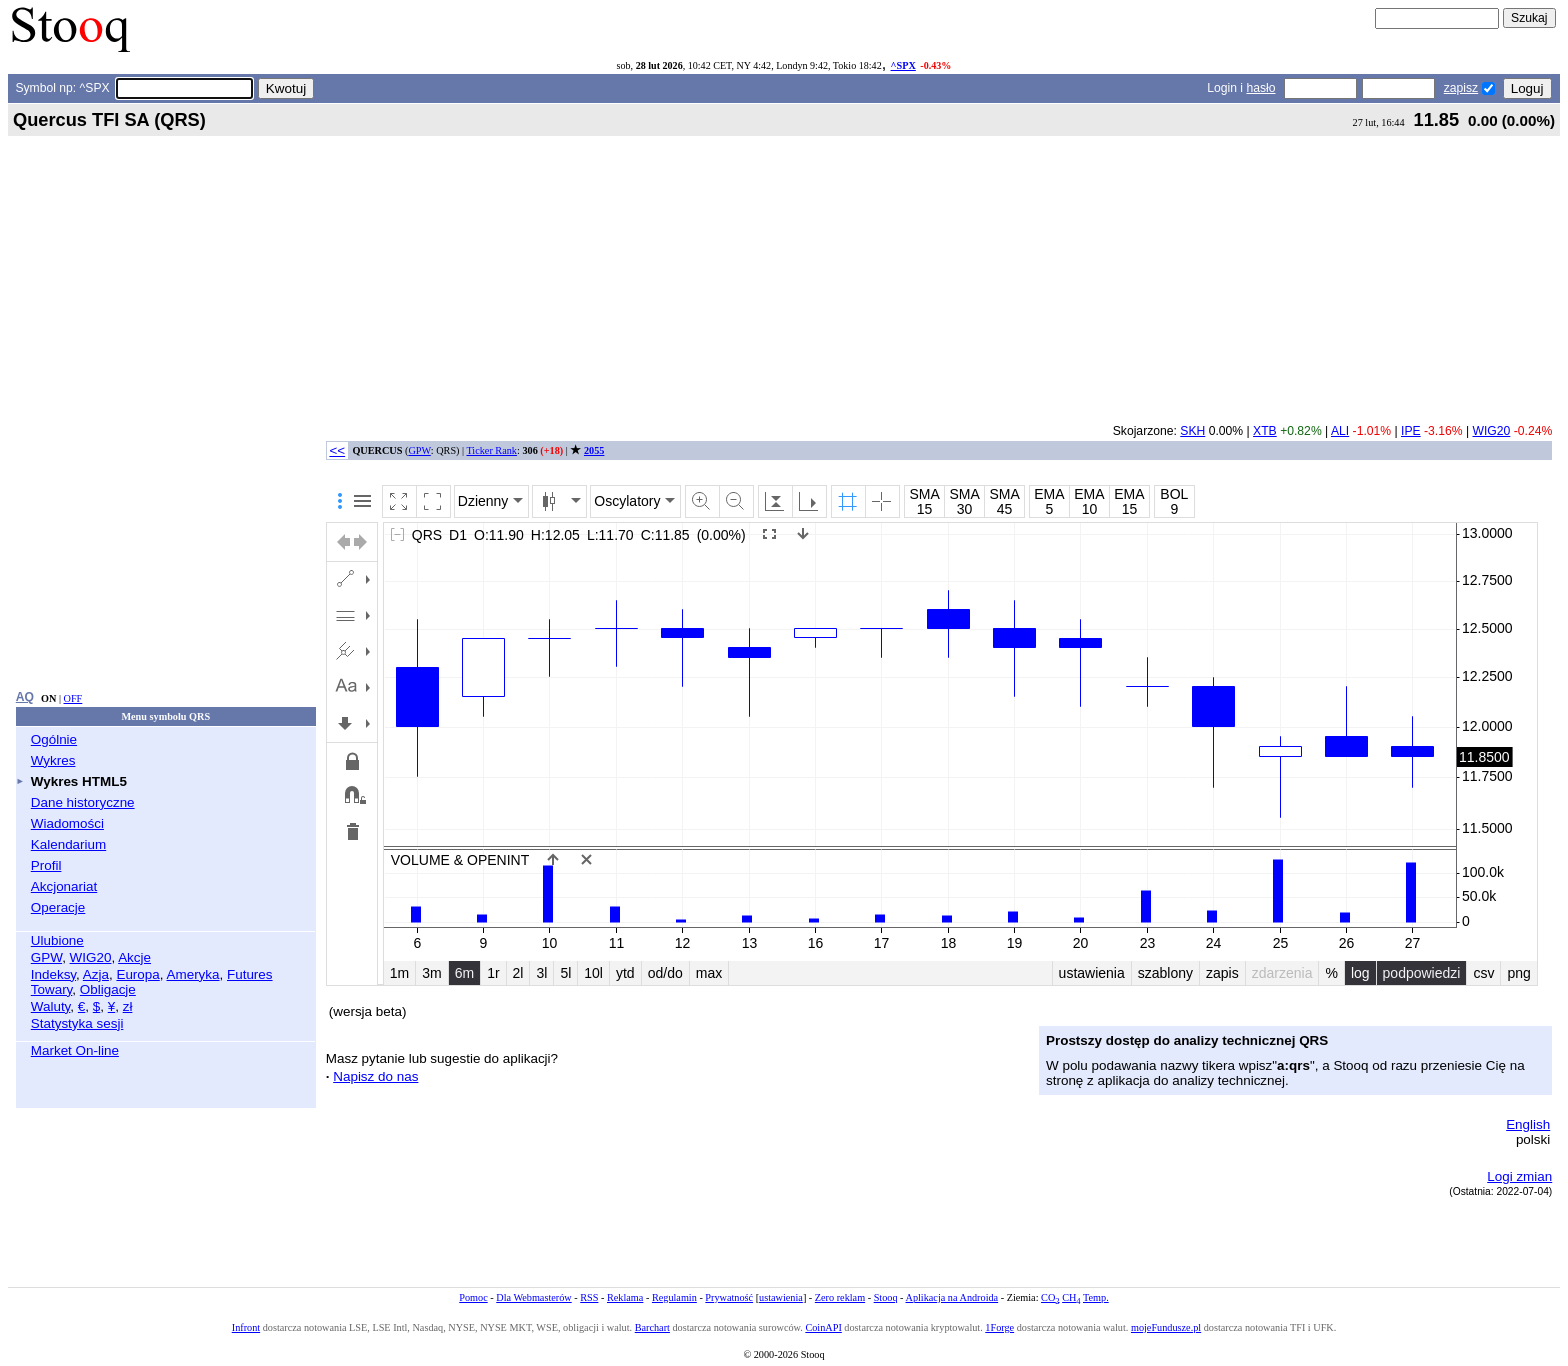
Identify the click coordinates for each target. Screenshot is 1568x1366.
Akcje (134, 957)
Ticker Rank (491, 450)
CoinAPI (823, 1327)
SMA (924, 494)
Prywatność (729, 1297)
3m (431, 973)
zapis (1222, 973)
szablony (1165, 973)
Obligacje (108, 989)
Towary (52, 989)
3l (541, 973)
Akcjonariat (64, 886)
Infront (246, 1327)
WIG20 (91, 957)
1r (493, 973)
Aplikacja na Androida (952, 1297)
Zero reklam (840, 1297)
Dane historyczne (83, 802)
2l (518, 973)
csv (1483, 973)
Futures (250, 974)
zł (128, 1006)
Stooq (886, 1297)
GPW (46, 957)
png (1518, 973)
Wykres (53, 760)
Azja (96, 974)
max (709, 973)
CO (1050, 1297)
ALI (1340, 431)
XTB (1265, 431)
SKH (1192, 431)
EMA (1049, 494)
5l (565, 973)
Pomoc (473, 1297)
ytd (625, 973)
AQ (25, 697)
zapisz (1461, 88)
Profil (46, 865)
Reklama (625, 1297)
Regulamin (674, 1297)
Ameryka (193, 974)
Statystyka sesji (77, 1023)
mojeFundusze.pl (1166, 1327)
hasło (1260, 88)
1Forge (999, 1327)
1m (399, 973)
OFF (73, 698)
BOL (1174, 494)
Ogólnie (54, 739)
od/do (665, 973)
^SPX (903, 65)
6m (464, 973)
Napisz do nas (375, 1076)
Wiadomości (67, 823)
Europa (137, 974)
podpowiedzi (1422, 973)
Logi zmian (1519, 1176)
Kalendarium (68, 844)
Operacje (58, 907)
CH (1071, 1297)
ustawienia (1092, 973)
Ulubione (57, 940)
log (1360, 973)
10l (593, 973)
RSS (589, 1297)
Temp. (1096, 1297)
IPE (1411, 431)
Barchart (652, 1327)
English (1528, 1124)
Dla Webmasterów (533, 1297)
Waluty (51, 1006)
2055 (594, 450)
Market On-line (75, 1050)
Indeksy (53, 974)
